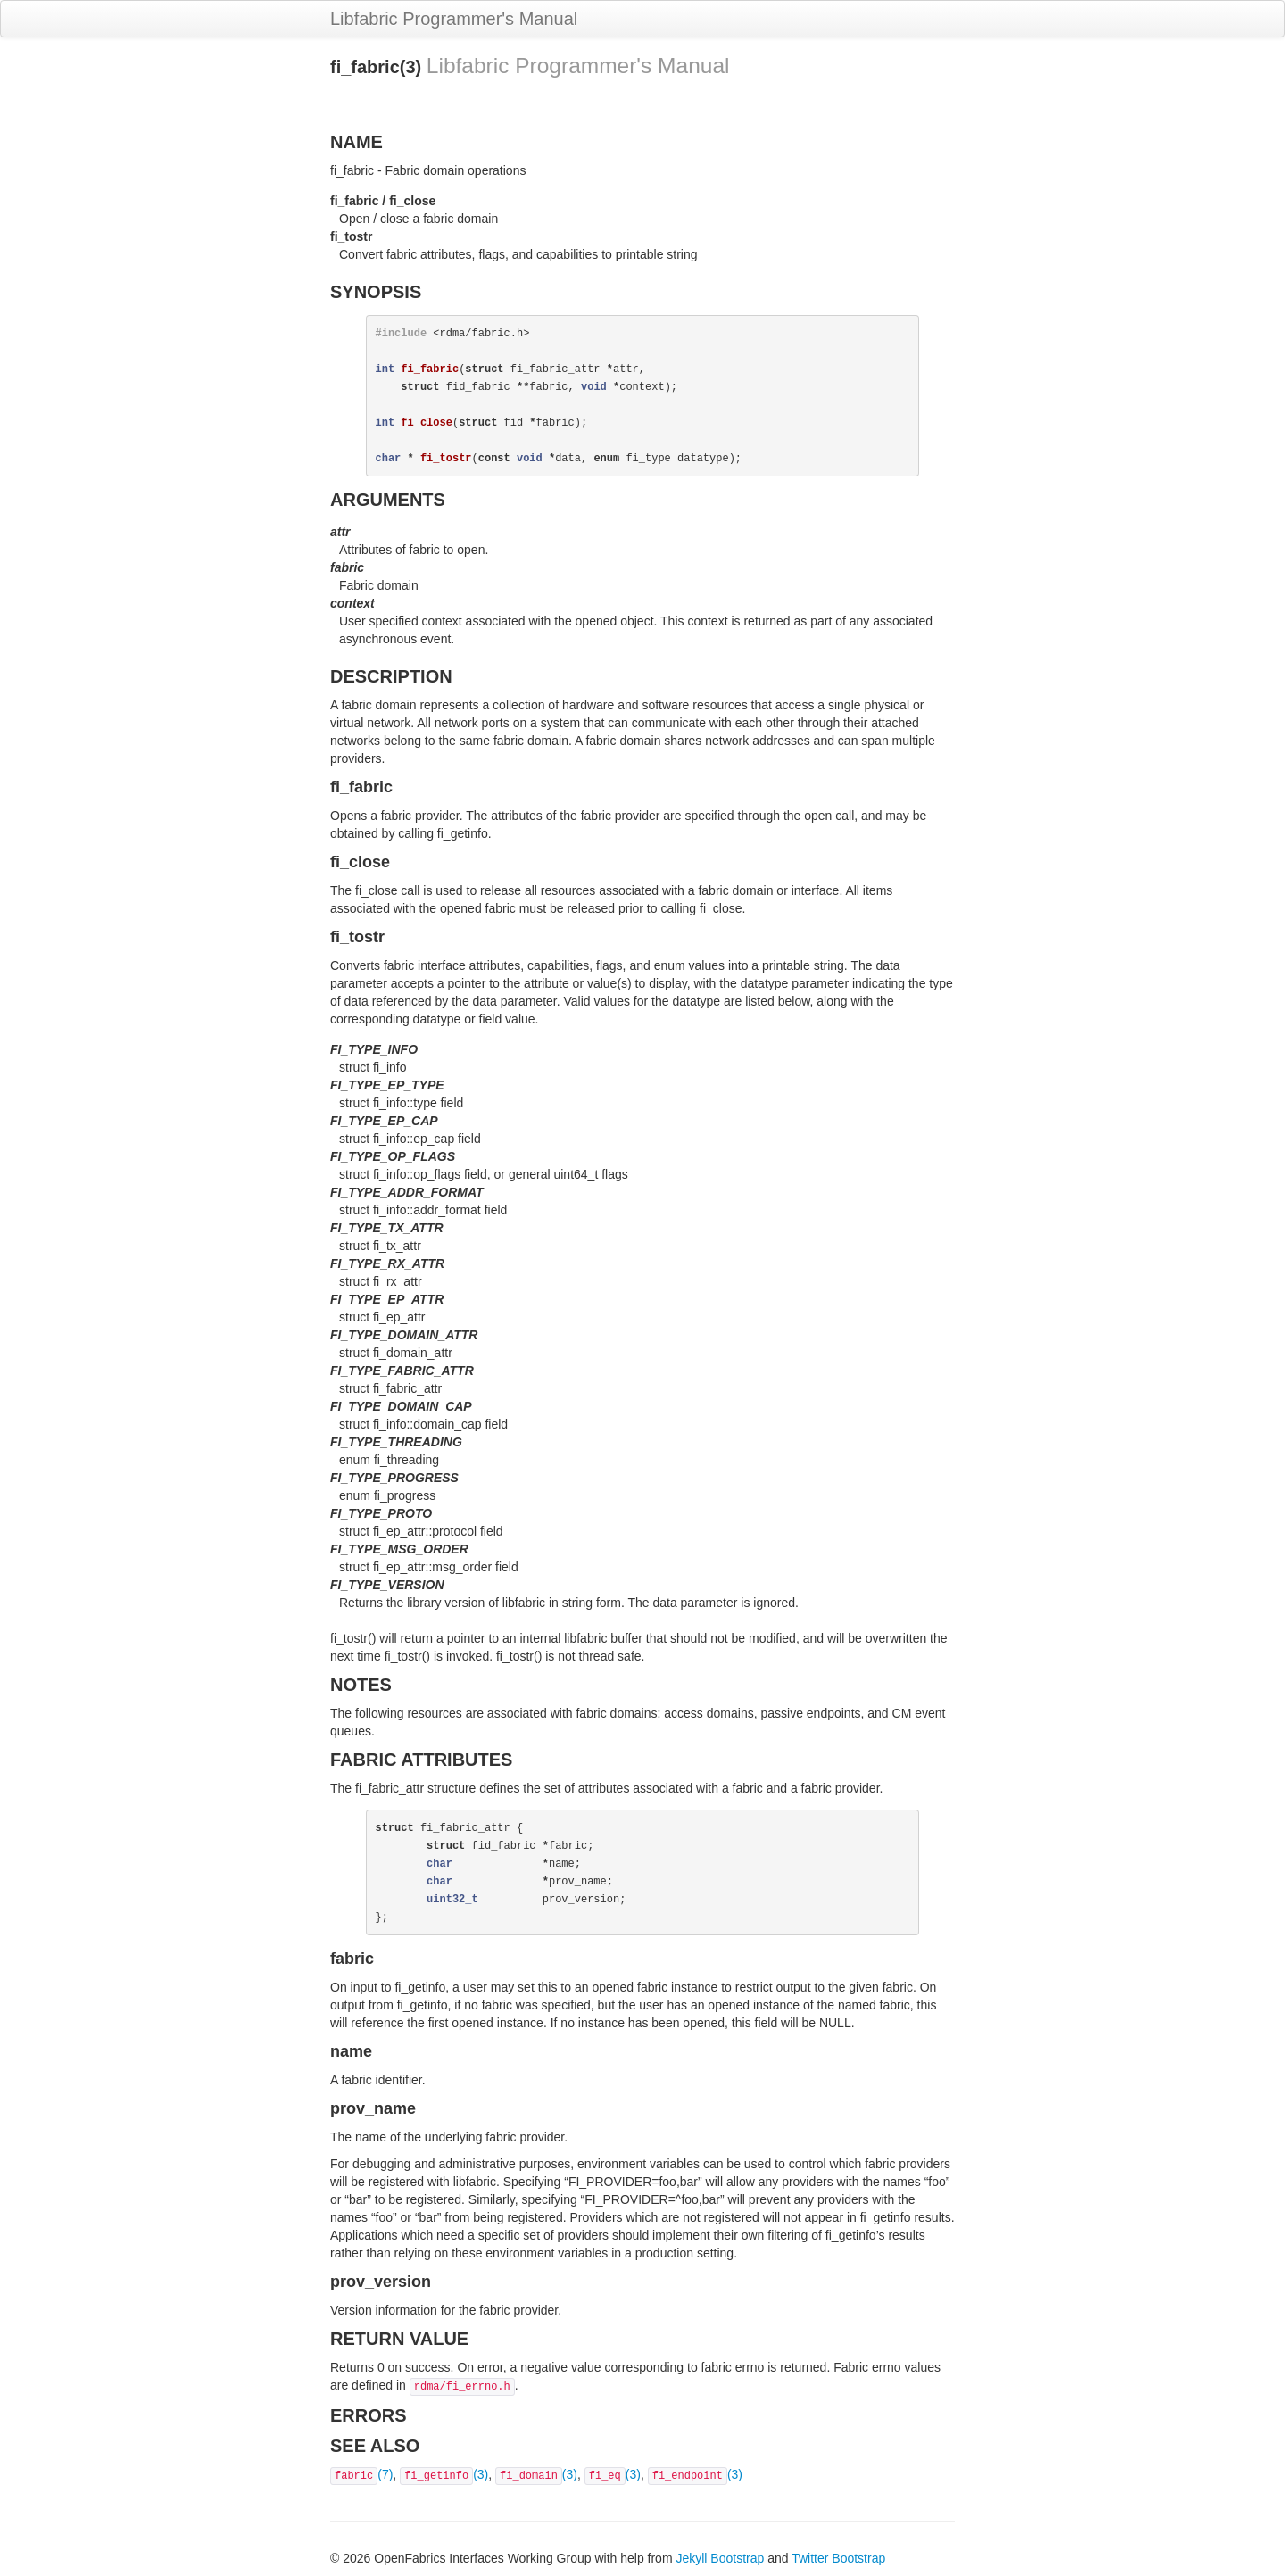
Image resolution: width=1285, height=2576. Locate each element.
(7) (361, 2474)
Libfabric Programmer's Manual (453, 19)
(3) (444, 2474)
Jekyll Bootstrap (720, 2558)
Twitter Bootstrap (838, 2558)
